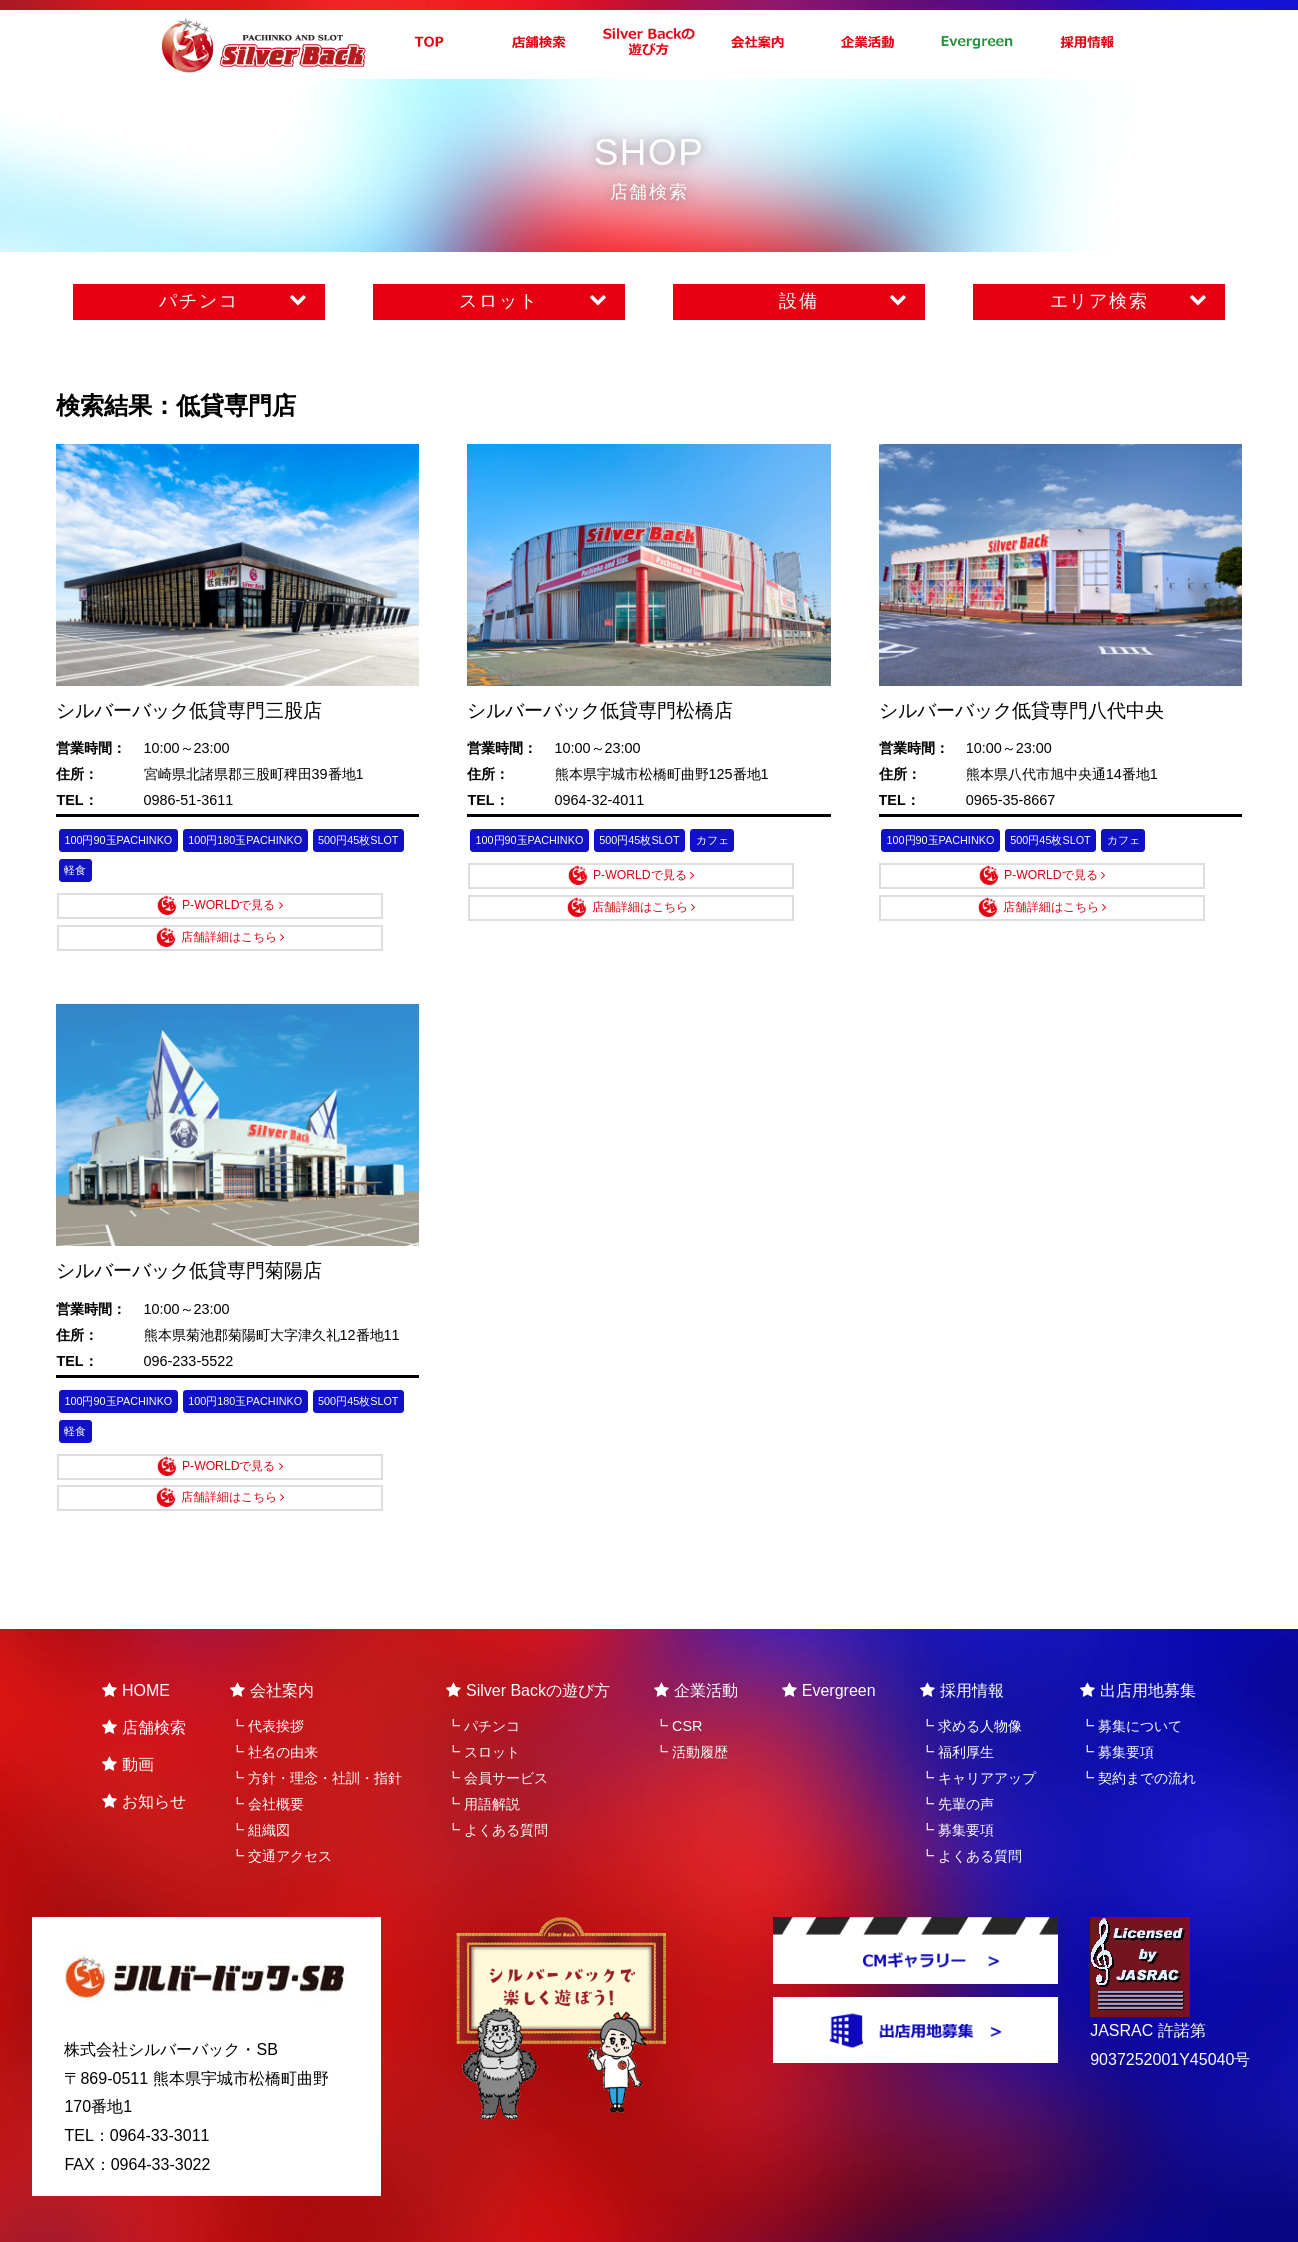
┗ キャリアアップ (978, 1734)
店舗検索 (144, 1683)
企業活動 (696, 1646)
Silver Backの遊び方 (528, 1646)
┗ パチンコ (483, 1682)
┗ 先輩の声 (957, 1760)
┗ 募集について (1131, 1682)
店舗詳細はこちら (341, 918)
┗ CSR (678, 1682)
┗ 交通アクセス (281, 1812)
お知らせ (144, 1757)
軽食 (198, 878)
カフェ (765, 842)
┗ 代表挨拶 (267, 1682)
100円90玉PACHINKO (131, 842)
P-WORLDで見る (159, 918)
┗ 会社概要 (267, 1760)
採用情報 (962, 1646)
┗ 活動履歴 (691, 1708)
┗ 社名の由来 (274, 1708)
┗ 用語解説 (483, 1760)
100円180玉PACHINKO (285, 842)
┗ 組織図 (260, 1786)
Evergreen (829, 1646)
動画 (128, 1720)
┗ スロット (483, 1708)
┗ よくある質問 (497, 1786)
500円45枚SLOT (115, 878)
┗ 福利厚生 (957, 1708)
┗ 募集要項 (957, 1786)
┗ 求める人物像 (971, 1682)
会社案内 (272, 1646)
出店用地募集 (1138, 1646)
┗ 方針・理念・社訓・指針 (316, 1734)
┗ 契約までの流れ (1138, 1734)
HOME (136, 1646)
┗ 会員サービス (497, 1734)
